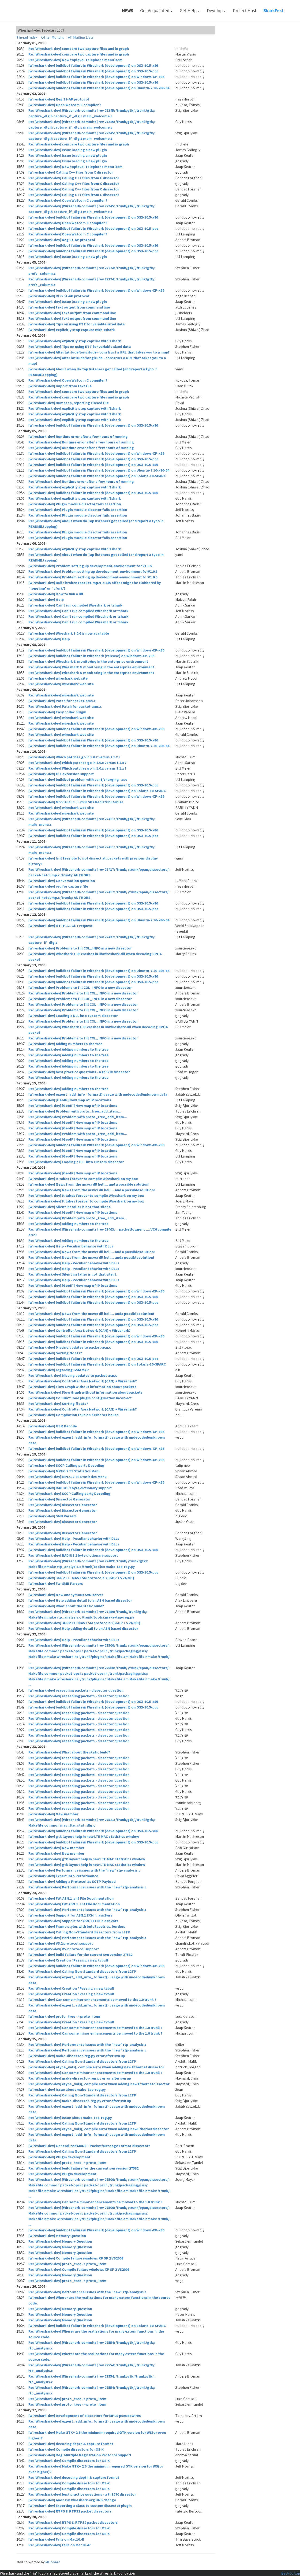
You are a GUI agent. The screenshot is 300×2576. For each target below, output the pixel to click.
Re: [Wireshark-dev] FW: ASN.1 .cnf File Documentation (74, 1904)
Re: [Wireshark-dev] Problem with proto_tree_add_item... (77, 1116)
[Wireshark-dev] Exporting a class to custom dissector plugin (80, 2505)
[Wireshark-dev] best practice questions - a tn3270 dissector (79, 1071)
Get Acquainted (156, 10)
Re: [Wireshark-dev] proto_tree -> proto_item (67, 2162)
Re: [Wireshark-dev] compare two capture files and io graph (78, 48)
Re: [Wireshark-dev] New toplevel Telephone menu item (75, 59)
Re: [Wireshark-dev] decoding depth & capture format (73, 2477)
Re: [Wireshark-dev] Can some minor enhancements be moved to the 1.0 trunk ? (95, 2027)
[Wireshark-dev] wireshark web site (58, 678)
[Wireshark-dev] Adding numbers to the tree (65, 1043)
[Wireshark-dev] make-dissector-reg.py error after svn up (76, 2055)
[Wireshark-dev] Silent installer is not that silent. (69, 1206)
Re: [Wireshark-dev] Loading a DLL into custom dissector (76, 1161)
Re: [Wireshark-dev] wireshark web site (61, 683)
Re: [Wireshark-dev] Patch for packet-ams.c (65, 706)
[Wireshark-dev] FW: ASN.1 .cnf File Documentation (71, 1898)
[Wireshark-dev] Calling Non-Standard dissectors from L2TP (79, 1932)
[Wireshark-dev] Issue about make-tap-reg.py (67, 2089)
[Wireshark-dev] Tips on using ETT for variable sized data (76, 324)
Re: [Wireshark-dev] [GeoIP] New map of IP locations (72, 1105)
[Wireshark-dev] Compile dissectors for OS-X (66, 2449)
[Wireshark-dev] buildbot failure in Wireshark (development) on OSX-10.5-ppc (93, 71)
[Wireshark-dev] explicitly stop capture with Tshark (71, 329)
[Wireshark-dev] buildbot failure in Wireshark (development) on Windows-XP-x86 (96, 76)
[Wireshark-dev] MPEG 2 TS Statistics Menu (64, 1471)
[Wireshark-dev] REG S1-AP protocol (58, 296)
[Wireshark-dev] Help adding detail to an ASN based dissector (80, 1600)
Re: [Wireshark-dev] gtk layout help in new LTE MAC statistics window (86, 1859)
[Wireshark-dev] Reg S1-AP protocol (58, 99)
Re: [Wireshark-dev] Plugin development (62, 2173)
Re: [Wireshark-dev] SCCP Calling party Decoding (69, 1493)
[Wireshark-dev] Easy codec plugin (57, 712)
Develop (216, 10)
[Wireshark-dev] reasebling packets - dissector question (76, 1690)
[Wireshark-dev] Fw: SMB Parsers (55, 1583)
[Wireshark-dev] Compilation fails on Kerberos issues (73, 1414)
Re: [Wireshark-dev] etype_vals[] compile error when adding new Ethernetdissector (98, 2083)
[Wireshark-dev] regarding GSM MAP (58, 1369)
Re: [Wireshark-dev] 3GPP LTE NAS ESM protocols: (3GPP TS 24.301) (84, 1622)
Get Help (190, 10)
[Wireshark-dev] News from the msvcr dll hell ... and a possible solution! (89, 1184)
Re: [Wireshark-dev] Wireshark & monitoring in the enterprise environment (91, 667)
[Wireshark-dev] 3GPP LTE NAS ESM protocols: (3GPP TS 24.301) (81, 1577)
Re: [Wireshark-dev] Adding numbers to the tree (68, 1049)
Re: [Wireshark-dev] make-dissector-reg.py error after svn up (79, 2078)
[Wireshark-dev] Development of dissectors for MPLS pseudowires (84, 2415)
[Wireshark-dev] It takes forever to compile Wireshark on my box (83, 1178)
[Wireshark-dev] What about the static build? (66, 1606)
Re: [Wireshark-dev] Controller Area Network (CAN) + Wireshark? (82, 1381)
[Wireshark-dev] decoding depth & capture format (70, 2443)
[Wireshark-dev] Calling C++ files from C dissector (70, 172)
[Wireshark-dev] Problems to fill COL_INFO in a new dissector (80, 948)
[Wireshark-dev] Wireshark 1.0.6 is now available (68, 633)
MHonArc (52, 2562)
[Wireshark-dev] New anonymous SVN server (65, 1594)
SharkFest (273, 10)
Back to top (290, 2573)
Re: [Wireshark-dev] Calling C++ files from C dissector (73, 177)
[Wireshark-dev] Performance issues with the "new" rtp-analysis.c (84, 1870)
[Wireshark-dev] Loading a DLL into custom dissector (73, 1015)
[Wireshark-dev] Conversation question (61, 880)
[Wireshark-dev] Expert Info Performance (63, 1875)
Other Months (52, 37)
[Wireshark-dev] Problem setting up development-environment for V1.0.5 (90, 565)
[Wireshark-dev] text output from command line (69, 307)
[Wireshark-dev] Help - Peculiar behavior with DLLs (70, 1246)
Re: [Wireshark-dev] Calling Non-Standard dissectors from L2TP (82, 1971)
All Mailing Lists (81, 37)
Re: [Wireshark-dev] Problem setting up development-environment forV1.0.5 (93, 571)
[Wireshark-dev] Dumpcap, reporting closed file (68, 402)
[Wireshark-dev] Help (46, 599)
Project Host (244, 10)
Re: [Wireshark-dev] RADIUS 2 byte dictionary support (73, 1555)
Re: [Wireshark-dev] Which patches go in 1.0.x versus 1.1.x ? (77, 762)
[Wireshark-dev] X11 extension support (61, 773)
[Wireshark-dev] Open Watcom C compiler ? (64, 104)
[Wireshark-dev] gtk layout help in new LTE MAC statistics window (83, 1836)
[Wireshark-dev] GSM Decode (52, 1426)
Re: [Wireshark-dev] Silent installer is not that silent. (72, 1274)
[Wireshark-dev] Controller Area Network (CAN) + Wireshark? (79, 1330)
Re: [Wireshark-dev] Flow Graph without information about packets (85, 1392)
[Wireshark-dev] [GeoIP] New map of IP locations (69, 1100)
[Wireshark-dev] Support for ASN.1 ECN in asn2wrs (70, 1915)
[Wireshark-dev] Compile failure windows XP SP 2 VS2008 (75, 2258)
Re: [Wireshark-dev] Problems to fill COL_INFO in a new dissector (83, 993)
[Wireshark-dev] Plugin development (59, 2157)
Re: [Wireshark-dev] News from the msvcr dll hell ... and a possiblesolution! (91, 1189)
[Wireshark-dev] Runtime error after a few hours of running (78, 436)
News (127, 10)
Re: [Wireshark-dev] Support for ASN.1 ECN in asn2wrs (73, 1920)
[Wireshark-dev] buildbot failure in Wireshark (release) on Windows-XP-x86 (91, 655)
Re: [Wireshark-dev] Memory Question (60, 2241)
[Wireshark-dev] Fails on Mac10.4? (56, 2539)
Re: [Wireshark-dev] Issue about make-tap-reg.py (70, 2117)
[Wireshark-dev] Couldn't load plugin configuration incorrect (80, 1398)
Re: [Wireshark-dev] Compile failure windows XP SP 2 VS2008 (78, 2269)
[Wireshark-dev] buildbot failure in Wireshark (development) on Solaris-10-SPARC (97, 475)
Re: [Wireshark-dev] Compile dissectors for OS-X (69, 2460)
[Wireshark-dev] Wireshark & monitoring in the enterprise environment (88, 661)
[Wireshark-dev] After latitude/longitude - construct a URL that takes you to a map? (99, 352)
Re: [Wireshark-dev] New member (56, 1847)
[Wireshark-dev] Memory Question (57, 2235)
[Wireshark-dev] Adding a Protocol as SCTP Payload (72, 1881)
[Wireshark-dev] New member (53, 1814)
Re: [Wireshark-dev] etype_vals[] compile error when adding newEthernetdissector (98, 2128)
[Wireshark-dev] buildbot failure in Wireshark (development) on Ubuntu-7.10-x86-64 (98, 88)
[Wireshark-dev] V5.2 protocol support (60, 1943)
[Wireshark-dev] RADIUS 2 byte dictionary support (70, 1487)
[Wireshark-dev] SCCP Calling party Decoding (66, 1465)
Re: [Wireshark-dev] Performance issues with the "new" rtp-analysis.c (87, 1887)
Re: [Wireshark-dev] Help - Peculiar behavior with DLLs (73, 1263)
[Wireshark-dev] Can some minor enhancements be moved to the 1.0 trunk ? (92, 1999)
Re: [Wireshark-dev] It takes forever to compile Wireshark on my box (86, 1195)
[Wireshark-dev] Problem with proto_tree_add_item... (74, 1111)
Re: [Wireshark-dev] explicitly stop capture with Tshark (74, 341)
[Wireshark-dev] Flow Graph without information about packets (82, 1386)
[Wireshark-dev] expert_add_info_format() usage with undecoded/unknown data (97, 1094)
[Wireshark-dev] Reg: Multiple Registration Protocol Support (79, 2455)
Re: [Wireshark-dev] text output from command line (72, 312)
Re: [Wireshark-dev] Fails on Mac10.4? (59, 2544)
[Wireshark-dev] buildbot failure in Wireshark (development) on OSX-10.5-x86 (93, 65)
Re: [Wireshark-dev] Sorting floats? (58, 1403)
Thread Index (26, 37)
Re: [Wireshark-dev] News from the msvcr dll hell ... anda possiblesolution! (91, 1257)
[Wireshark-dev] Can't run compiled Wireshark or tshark (75, 605)
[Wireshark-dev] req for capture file (58, 886)
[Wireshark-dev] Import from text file (60, 385)
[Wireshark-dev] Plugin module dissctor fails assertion (74, 504)
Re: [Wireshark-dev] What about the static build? (69, 1752)
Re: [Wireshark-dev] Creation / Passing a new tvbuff (71, 1988)
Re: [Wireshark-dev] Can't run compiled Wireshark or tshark (78, 610)
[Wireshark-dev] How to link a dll (55, 594)
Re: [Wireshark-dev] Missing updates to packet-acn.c (72, 1375)
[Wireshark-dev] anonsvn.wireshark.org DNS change (72, 2500)
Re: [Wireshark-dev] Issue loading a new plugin (67, 149)
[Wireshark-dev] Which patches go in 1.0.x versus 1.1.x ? (74, 757)
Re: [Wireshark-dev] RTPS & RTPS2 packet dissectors (73, 2522)
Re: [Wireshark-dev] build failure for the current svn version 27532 (83, 2168)
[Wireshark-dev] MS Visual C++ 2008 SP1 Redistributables (76, 802)
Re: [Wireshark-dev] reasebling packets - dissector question (79, 1696)
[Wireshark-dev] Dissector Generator (59, 1499)
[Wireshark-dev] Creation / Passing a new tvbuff (68, 1960)
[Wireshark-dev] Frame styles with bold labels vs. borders (76, 1926)
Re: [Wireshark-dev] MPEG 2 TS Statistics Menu (67, 1476)
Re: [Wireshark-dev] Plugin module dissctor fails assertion (77, 509)
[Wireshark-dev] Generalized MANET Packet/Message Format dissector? (89, 2145)
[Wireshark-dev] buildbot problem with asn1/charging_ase (77, 779)
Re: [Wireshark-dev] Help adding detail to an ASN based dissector (83, 1628)
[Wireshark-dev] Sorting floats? (55, 1353)
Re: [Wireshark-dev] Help (49, 639)
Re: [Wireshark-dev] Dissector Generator (62, 1504)
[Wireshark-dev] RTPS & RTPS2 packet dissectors (70, 2511)
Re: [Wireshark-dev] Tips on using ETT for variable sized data (79, 346)
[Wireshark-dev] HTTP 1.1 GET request (60, 925)
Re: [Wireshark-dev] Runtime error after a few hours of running (81, 442)
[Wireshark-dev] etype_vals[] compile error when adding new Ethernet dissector (96, 2067)
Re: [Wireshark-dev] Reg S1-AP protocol (61, 239)
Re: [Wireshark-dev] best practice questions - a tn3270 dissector (82, 2494)
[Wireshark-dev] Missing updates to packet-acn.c (69, 1347)
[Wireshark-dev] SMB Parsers (52, 1516)
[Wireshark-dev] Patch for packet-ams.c (62, 700)
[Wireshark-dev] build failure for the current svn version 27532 (80, 1954)
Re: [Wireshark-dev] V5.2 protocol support (63, 1949)
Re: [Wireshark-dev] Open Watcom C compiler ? (67, 200)
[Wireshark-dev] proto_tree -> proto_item (64, 2016)
